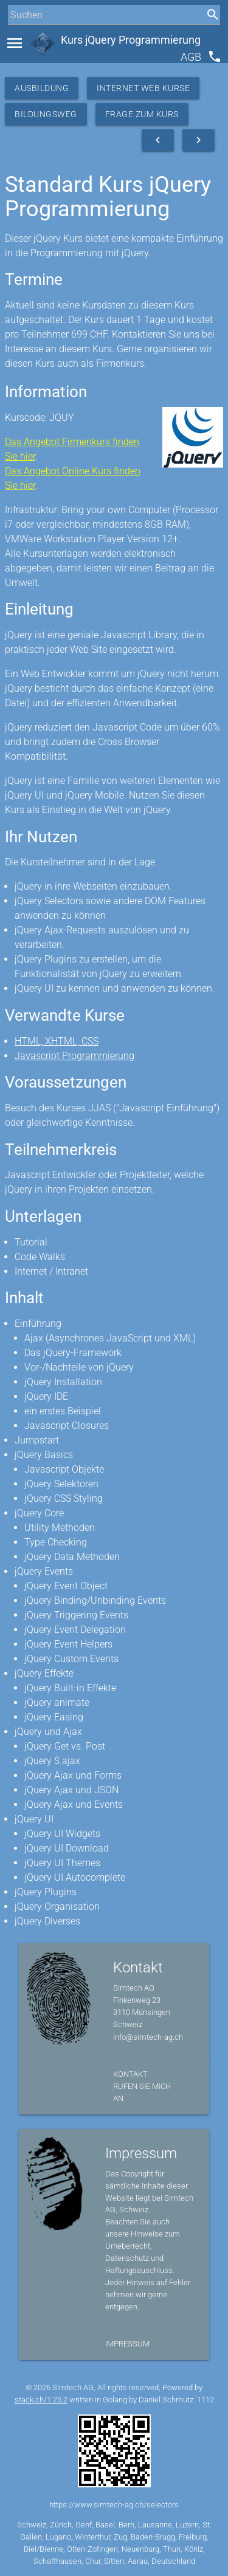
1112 (205, 2399)
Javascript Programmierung (74, 1055)
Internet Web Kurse (143, 88)
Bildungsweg (46, 114)
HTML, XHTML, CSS (56, 1041)
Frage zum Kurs (142, 114)
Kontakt (130, 2074)
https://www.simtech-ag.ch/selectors (114, 2504)
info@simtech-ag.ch (148, 2037)
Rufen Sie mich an (142, 2092)
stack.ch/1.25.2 (41, 2399)
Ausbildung (42, 88)
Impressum (127, 2343)
